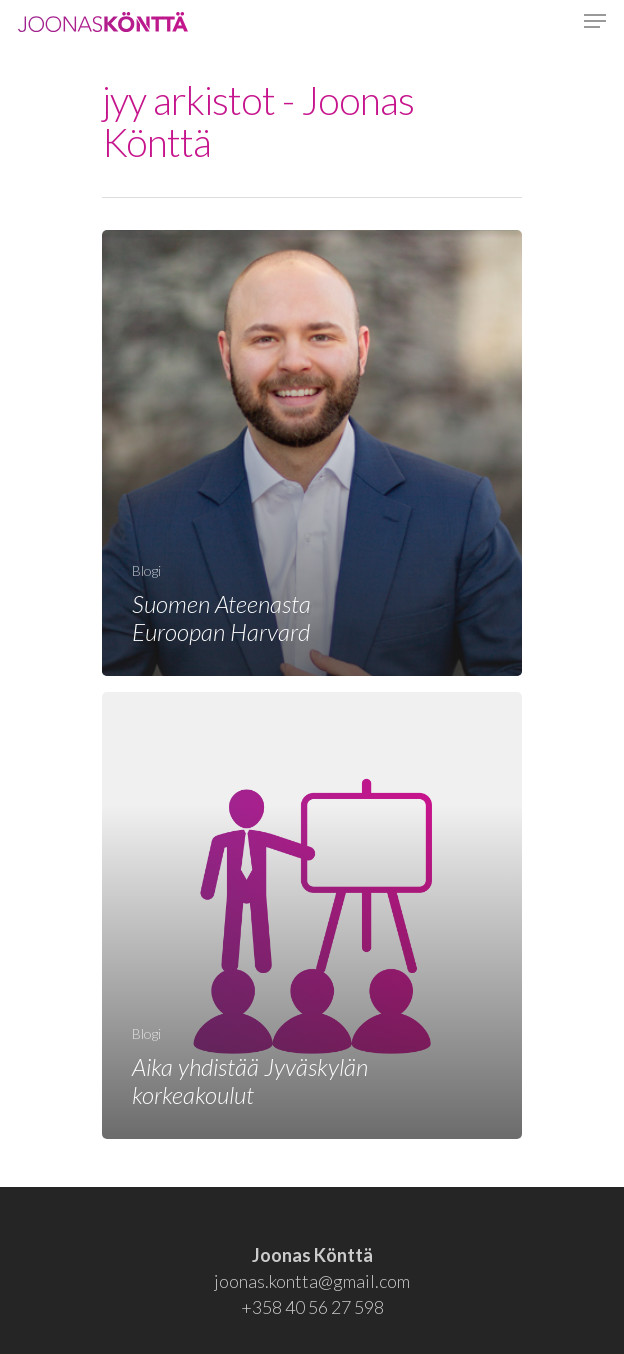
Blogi (146, 570)
